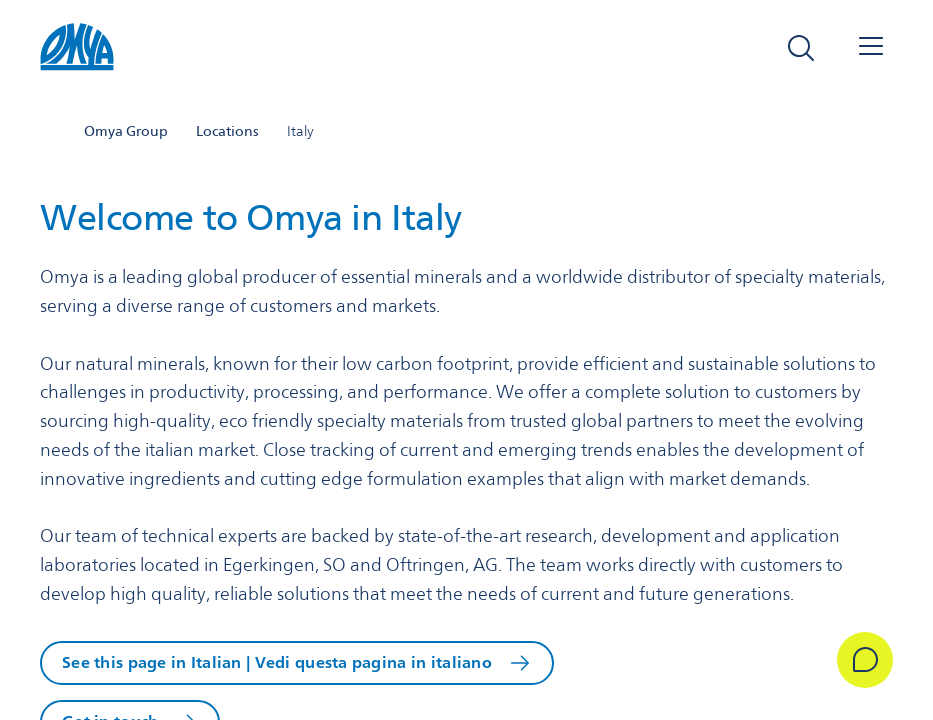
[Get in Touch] (865, 660)
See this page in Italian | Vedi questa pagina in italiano (277, 662)
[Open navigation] (871, 48)
